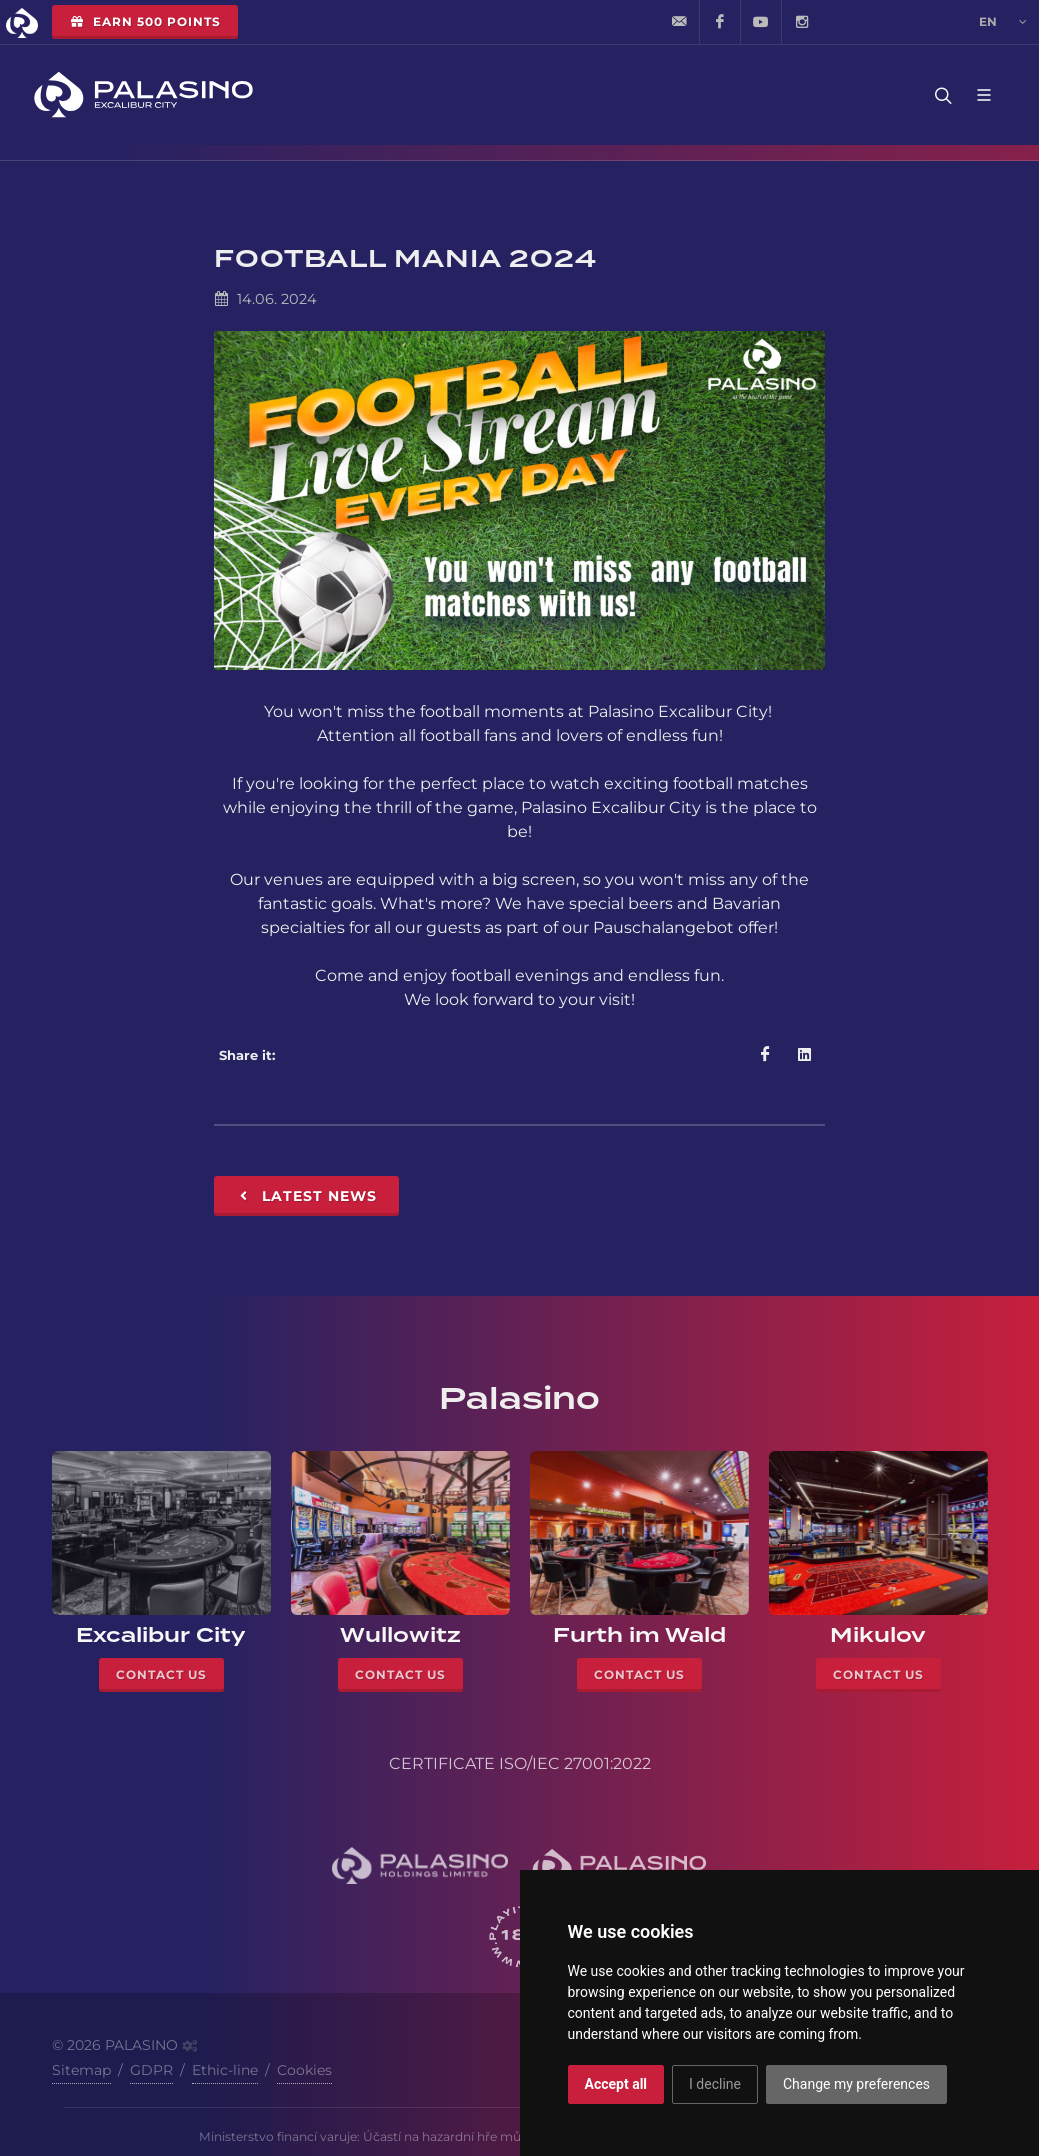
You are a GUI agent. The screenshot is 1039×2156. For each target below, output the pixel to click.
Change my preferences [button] (856, 2084)
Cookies (304, 2070)
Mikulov (878, 1635)
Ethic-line (225, 2070)
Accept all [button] (616, 2084)
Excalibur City (161, 1635)
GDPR (151, 2070)
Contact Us (161, 1674)
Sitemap (81, 2070)
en (1003, 22)
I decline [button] (715, 2084)
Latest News (306, 1196)
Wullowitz (400, 1635)
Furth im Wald (639, 1635)
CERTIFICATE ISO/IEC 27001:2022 (520, 1763)
